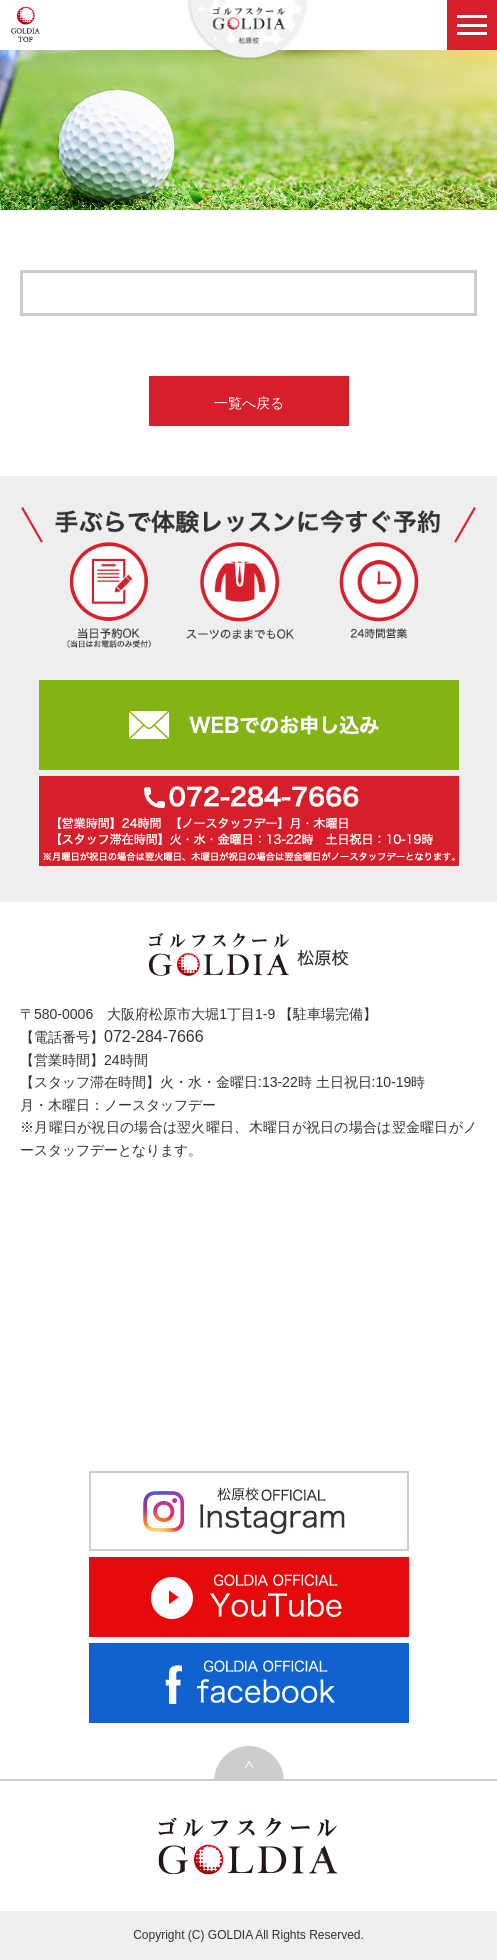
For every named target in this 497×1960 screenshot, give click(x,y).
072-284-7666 (154, 1036)
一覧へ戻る (249, 403)
